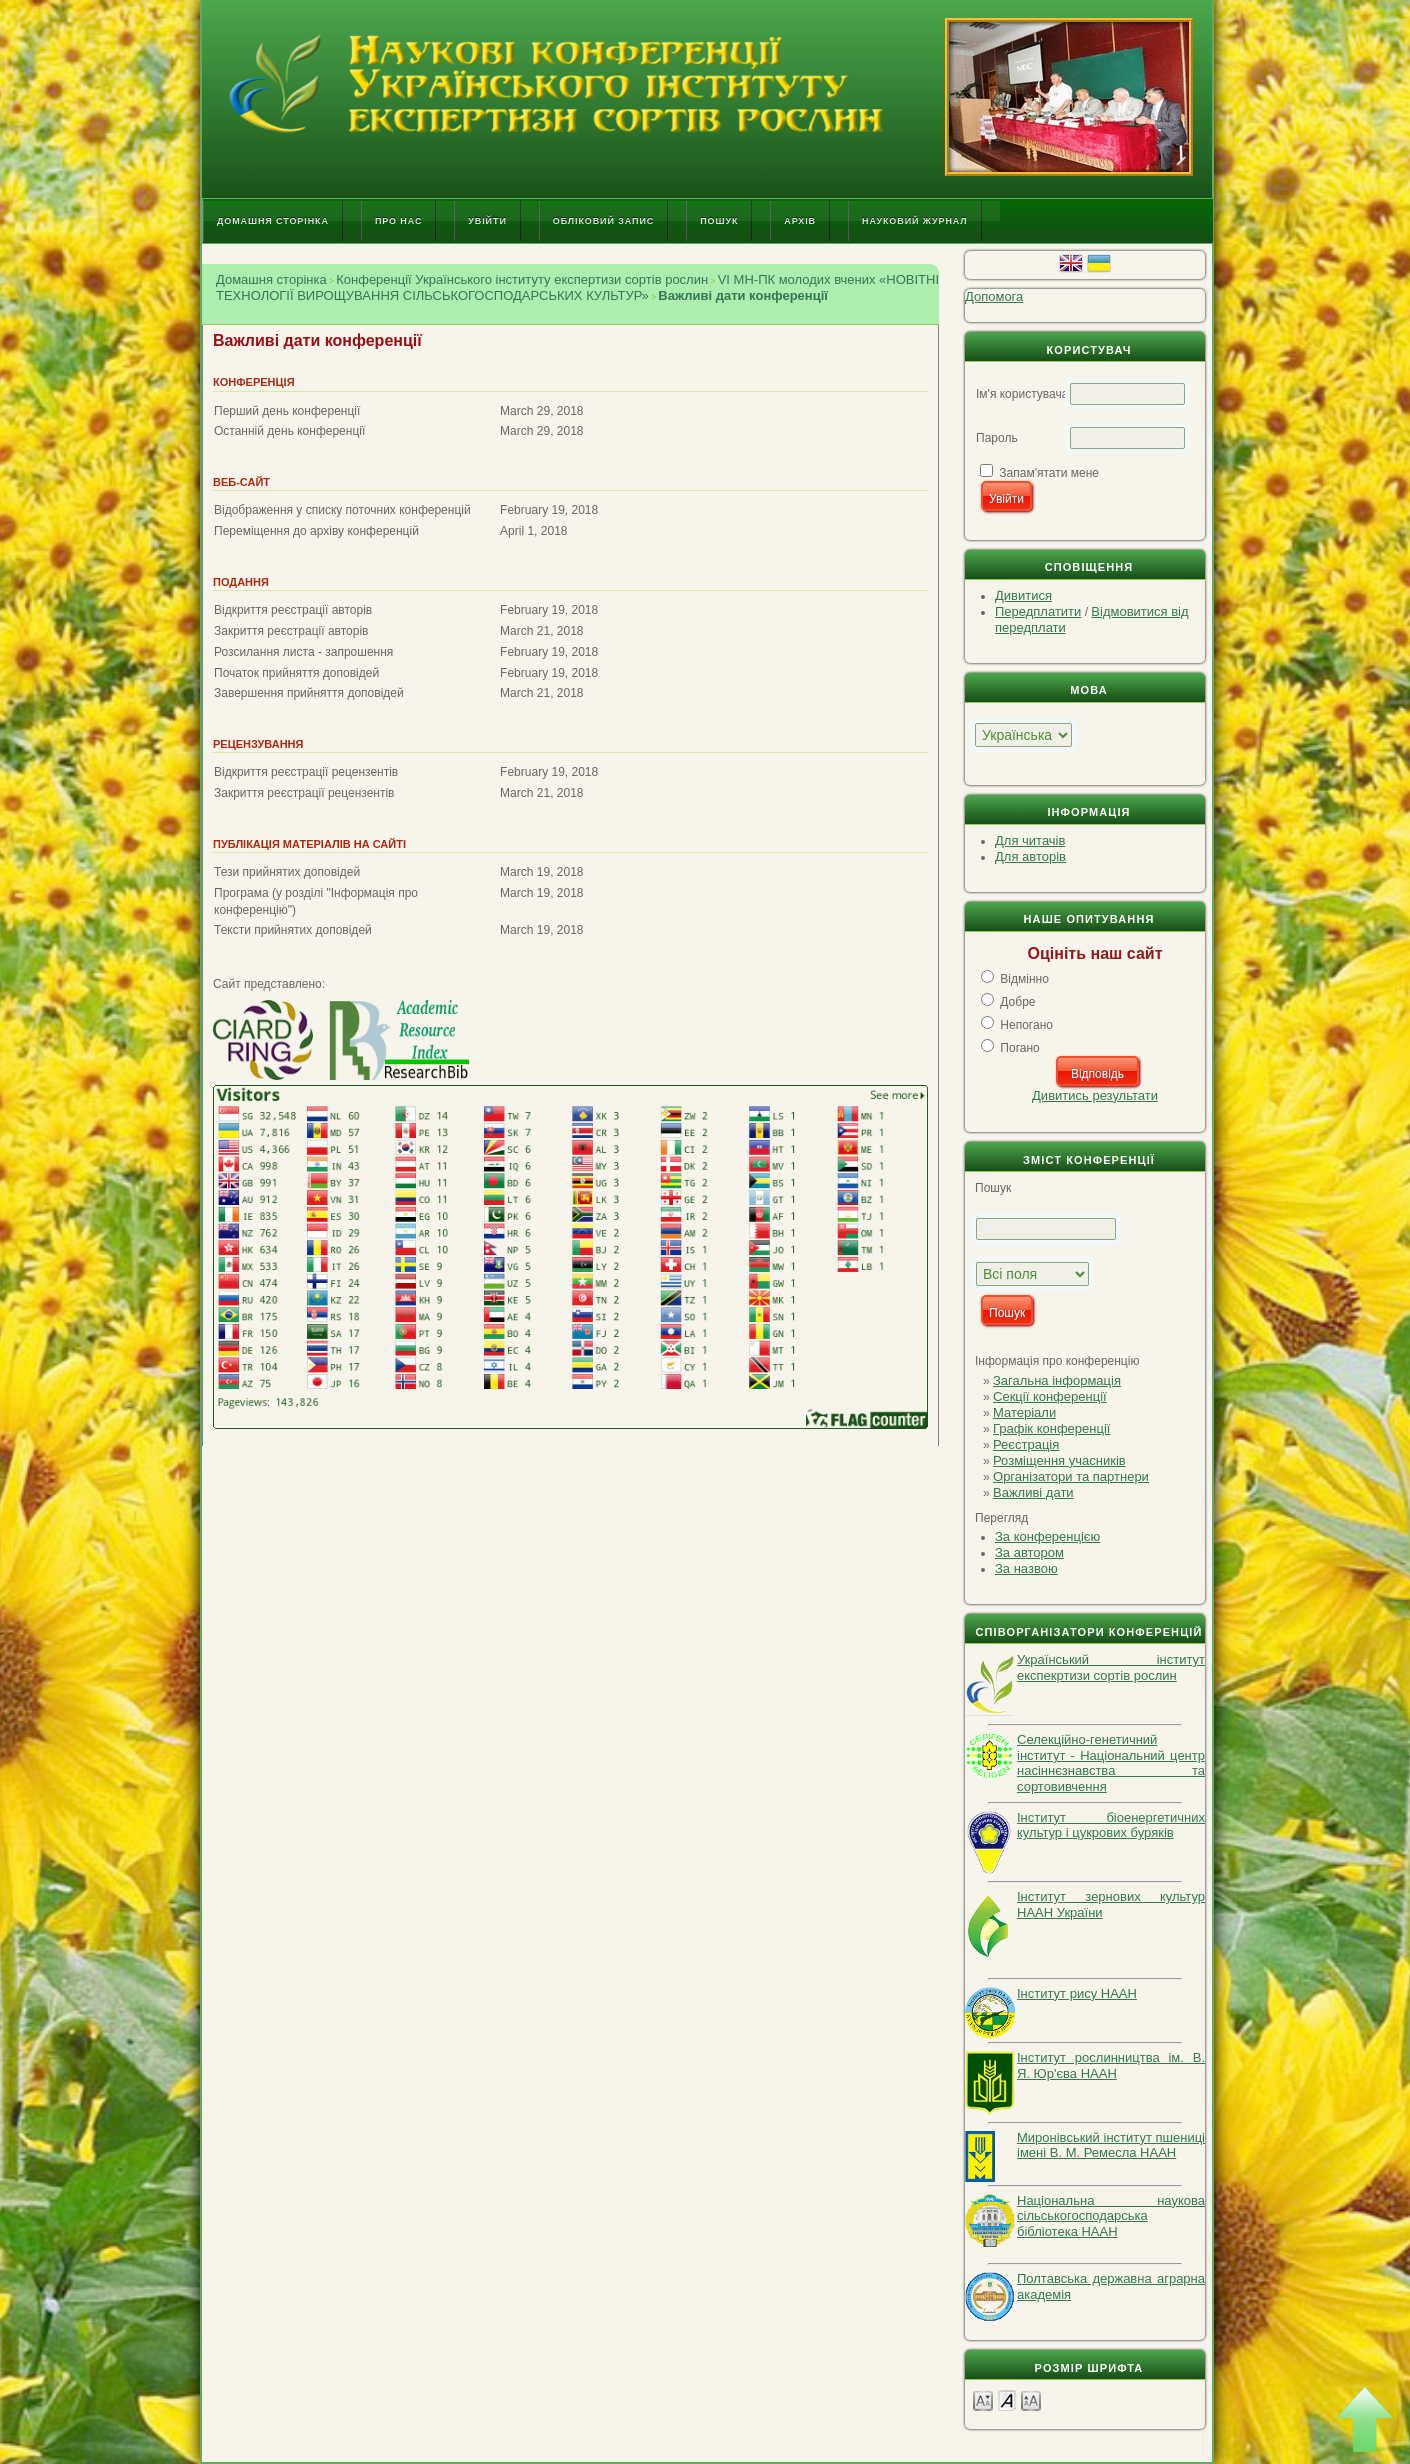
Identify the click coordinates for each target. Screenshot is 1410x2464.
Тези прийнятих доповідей (287, 872)
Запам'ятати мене (1049, 473)
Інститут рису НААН (1077, 1993)
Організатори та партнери (1071, 1476)
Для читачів (1030, 840)
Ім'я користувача (1022, 394)
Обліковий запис (603, 221)
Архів (800, 221)
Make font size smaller (983, 2399)
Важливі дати (1033, 1492)
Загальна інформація (1057, 1380)
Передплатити (1038, 611)
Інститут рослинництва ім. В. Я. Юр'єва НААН (1111, 2065)
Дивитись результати (1095, 1095)
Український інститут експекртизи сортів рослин (1111, 1667)
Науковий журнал (915, 221)
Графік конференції (1051, 1428)
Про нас (398, 221)
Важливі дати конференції (743, 295)
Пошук (719, 221)
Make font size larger (1031, 2399)
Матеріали (1024, 1412)
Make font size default (1007, 2399)
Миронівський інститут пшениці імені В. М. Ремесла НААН (1111, 2145)
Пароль (997, 438)
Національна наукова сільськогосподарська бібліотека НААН (1111, 2216)
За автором (1029, 1552)
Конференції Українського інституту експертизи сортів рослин (522, 279)
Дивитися (1023, 595)
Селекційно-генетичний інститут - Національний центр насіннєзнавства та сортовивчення (1111, 1763)
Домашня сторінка (273, 221)
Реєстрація (1026, 1444)
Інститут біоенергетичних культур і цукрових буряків (1111, 1825)
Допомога (994, 296)
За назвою (1026, 1568)
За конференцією (1047, 1536)
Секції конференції (1050, 1396)
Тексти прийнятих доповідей (293, 930)
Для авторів (1030, 856)
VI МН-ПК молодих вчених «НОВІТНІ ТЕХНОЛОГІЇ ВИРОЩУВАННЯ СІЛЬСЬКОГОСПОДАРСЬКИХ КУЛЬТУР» (577, 287)
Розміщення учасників (1059, 1460)
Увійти (487, 221)
